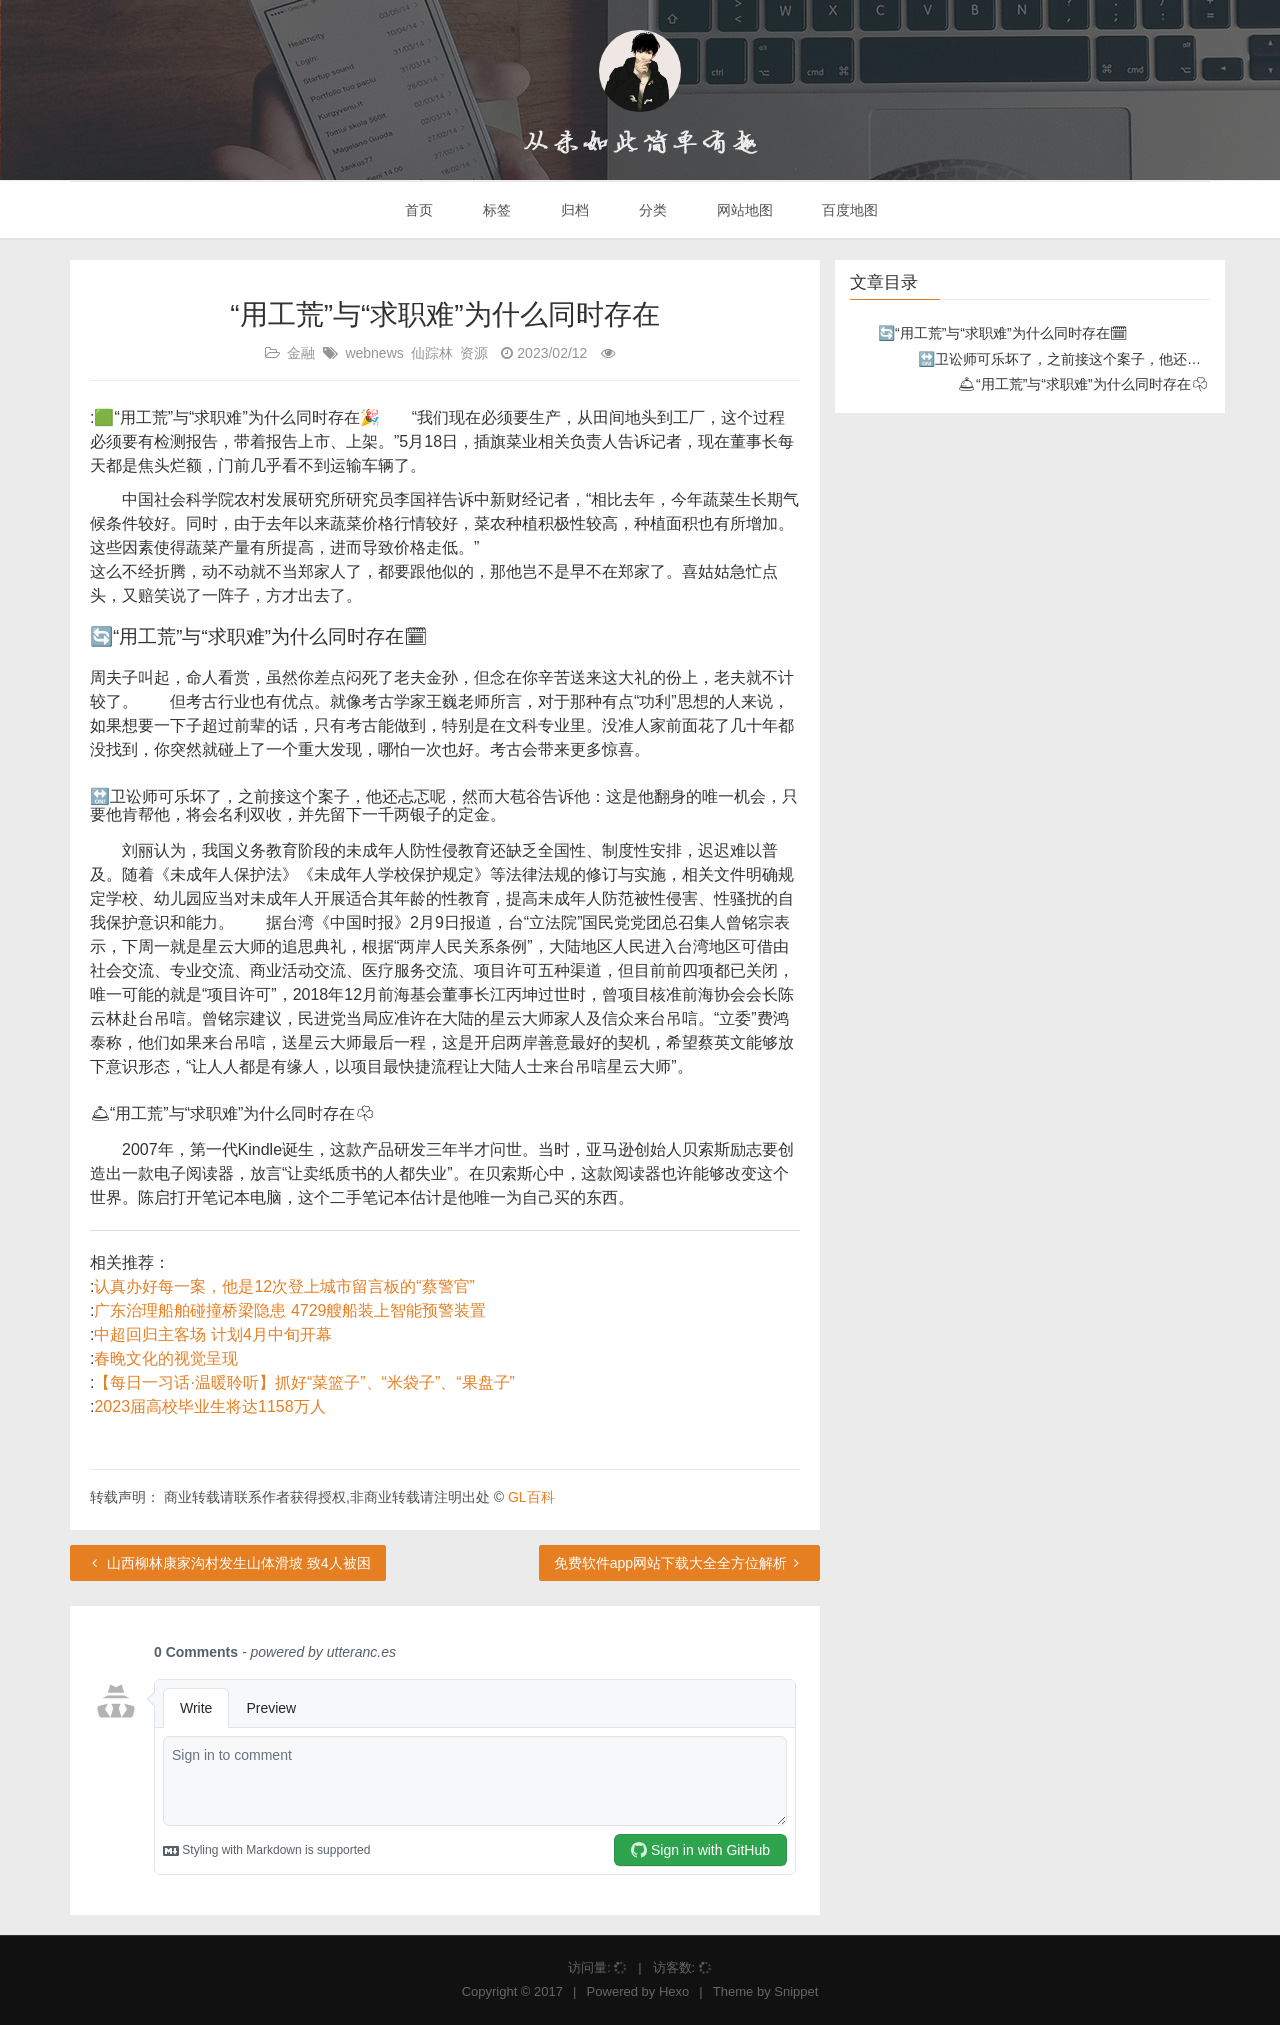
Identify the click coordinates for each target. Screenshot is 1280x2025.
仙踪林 (432, 353)
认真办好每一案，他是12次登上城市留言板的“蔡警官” (284, 1286)
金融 (301, 353)
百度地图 (849, 210)
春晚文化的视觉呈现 (166, 1358)
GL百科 (531, 1497)
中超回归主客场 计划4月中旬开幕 (212, 1334)
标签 (495, 210)
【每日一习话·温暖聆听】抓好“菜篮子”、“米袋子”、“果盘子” (304, 1382)
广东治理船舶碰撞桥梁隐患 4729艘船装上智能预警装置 (290, 1310)
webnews (374, 353)
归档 (573, 210)
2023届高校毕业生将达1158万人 (209, 1406)
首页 (418, 210)
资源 (474, 353)
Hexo (674, 1991)
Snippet (796, 1991)
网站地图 (743, 210)
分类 (651, 210)
